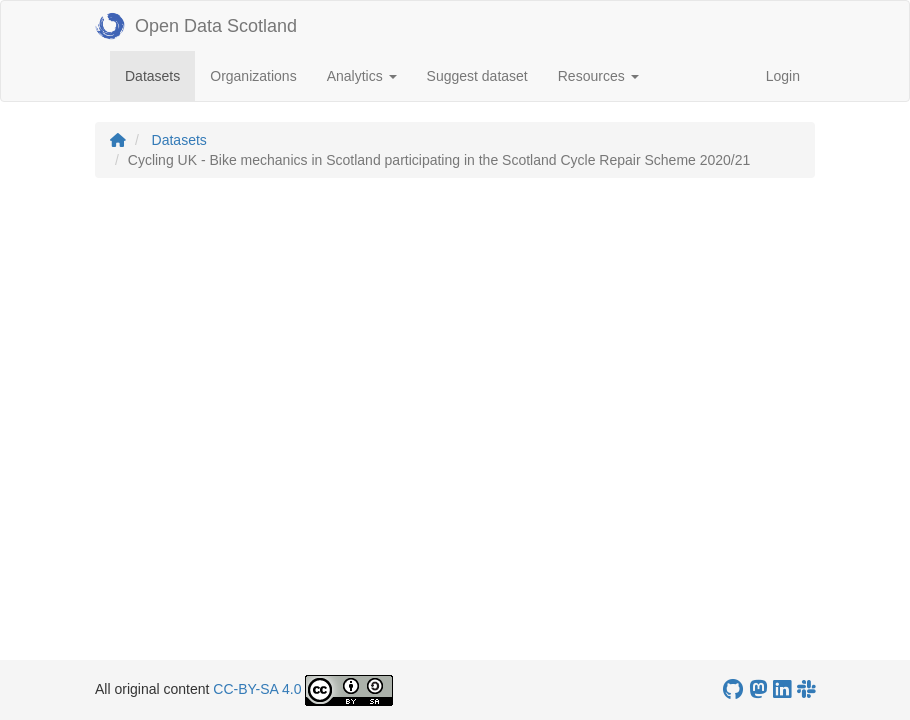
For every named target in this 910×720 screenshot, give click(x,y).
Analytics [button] (362, 76)
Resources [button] (598, 76)
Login (783, 76)
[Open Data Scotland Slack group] (806, 689)
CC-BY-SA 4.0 (257, 689)
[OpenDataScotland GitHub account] (733, 689)
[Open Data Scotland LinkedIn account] (782, 689)
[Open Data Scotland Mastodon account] (758, 689)
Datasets (160, 74)
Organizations (253, 76)
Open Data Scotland (196, 26)
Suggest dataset (477, 76)
